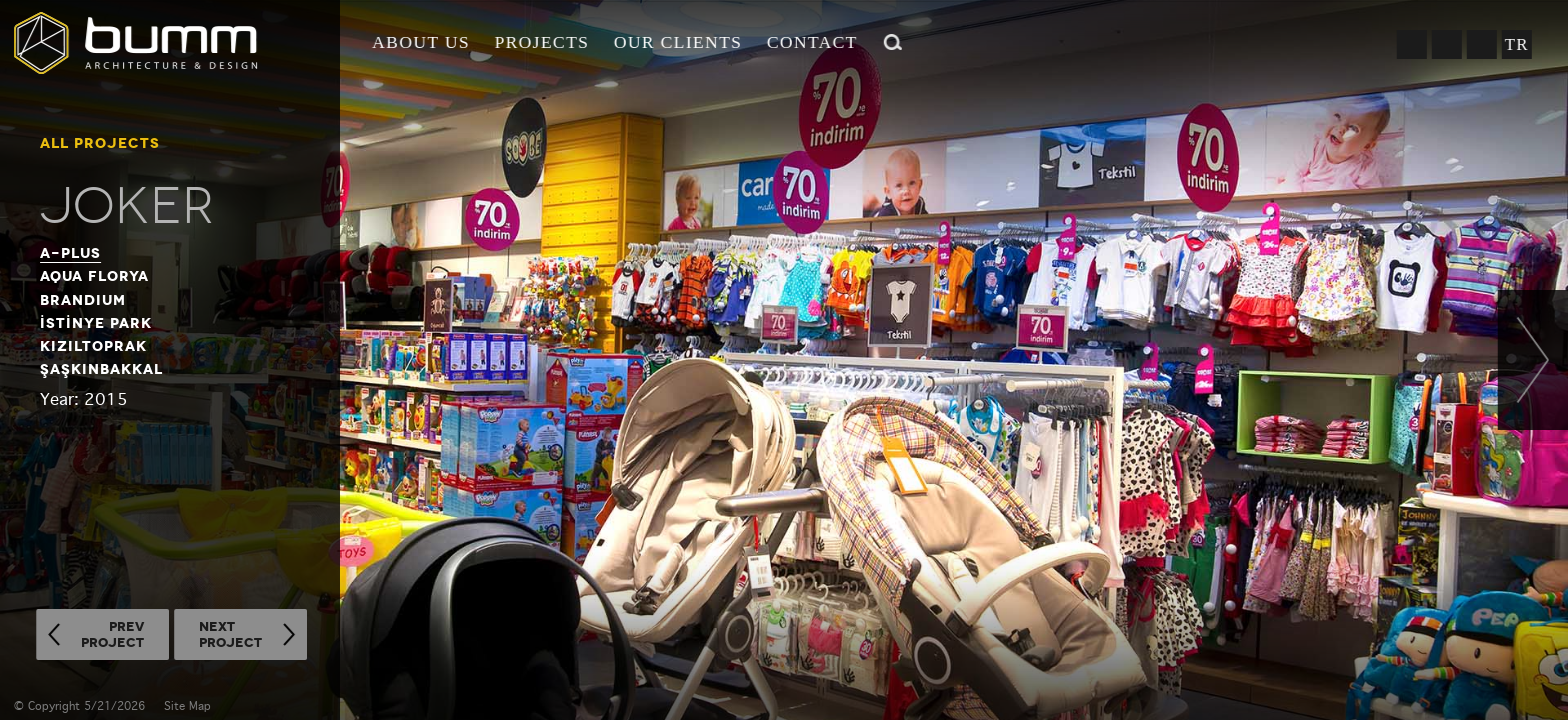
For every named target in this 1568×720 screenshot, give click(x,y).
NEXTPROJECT (230, 634)
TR (1516, 44)
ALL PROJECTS (100, 143)
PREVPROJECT (112, 634)
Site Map (187, 706)
